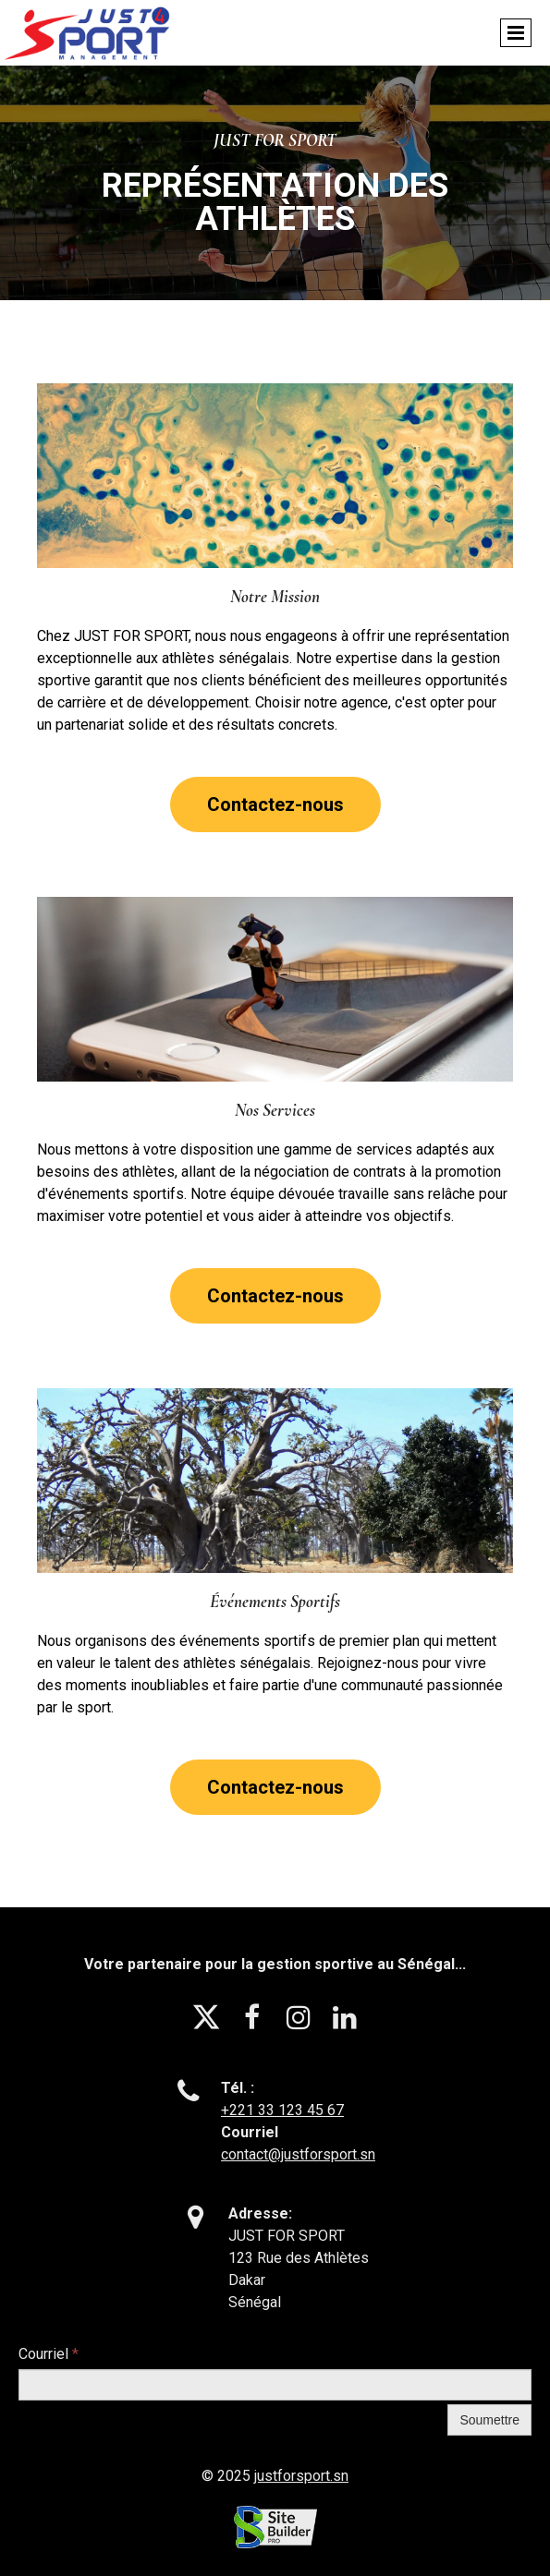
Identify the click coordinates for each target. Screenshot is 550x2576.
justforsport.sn (301, 2476)
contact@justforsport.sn (298, 2154)
